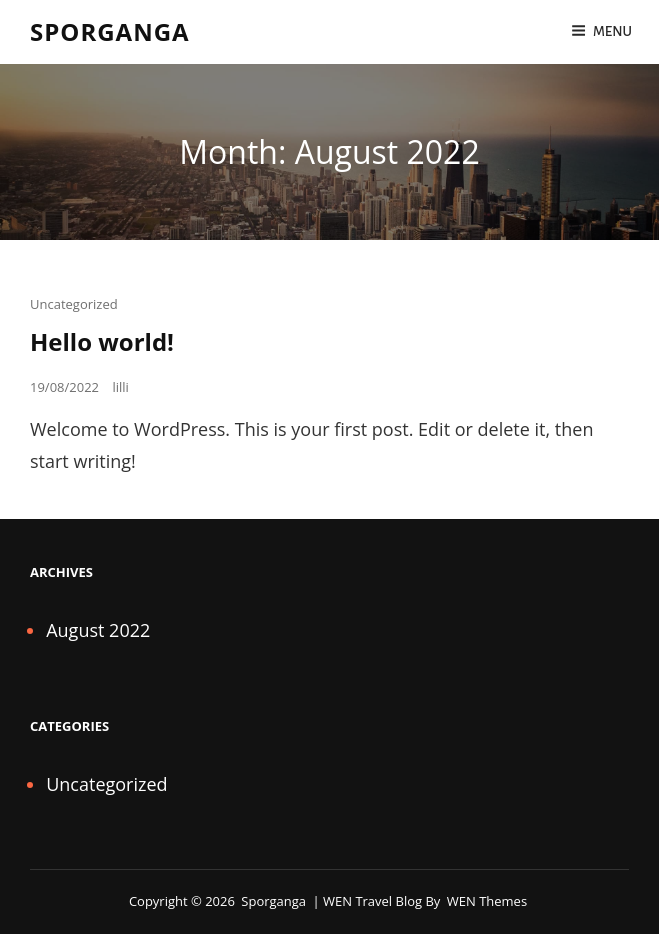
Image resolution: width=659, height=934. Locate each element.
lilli (120, 387)
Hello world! (102, 341)
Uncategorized (74, 304)
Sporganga (110, 31)
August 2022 (98, 630)
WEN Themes (487, 901)
